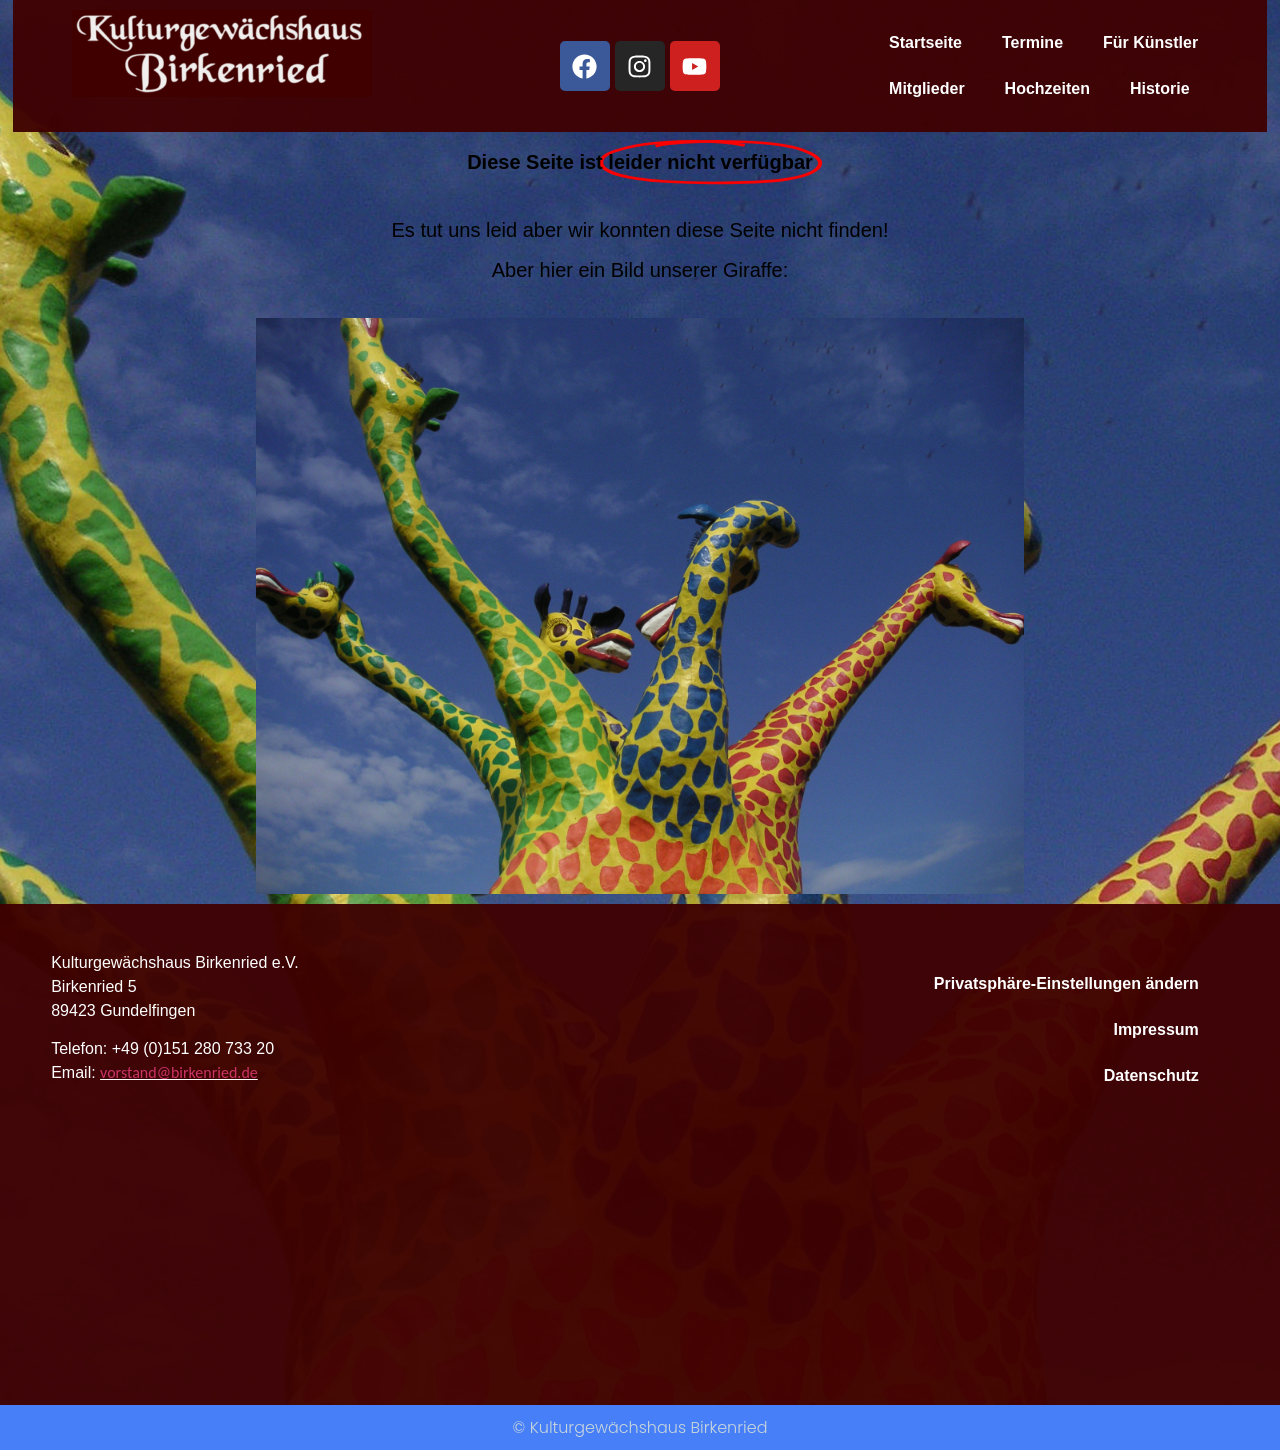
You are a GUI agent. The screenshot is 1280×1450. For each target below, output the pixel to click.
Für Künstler (1150, 42)
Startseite (925, 42)
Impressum (1155, 1029)
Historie (1160, 88)
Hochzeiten (1047, 88)
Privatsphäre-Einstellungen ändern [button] (1066, 983)
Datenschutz (1151, 1075)
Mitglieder (927, 88)
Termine (1032, 42)
